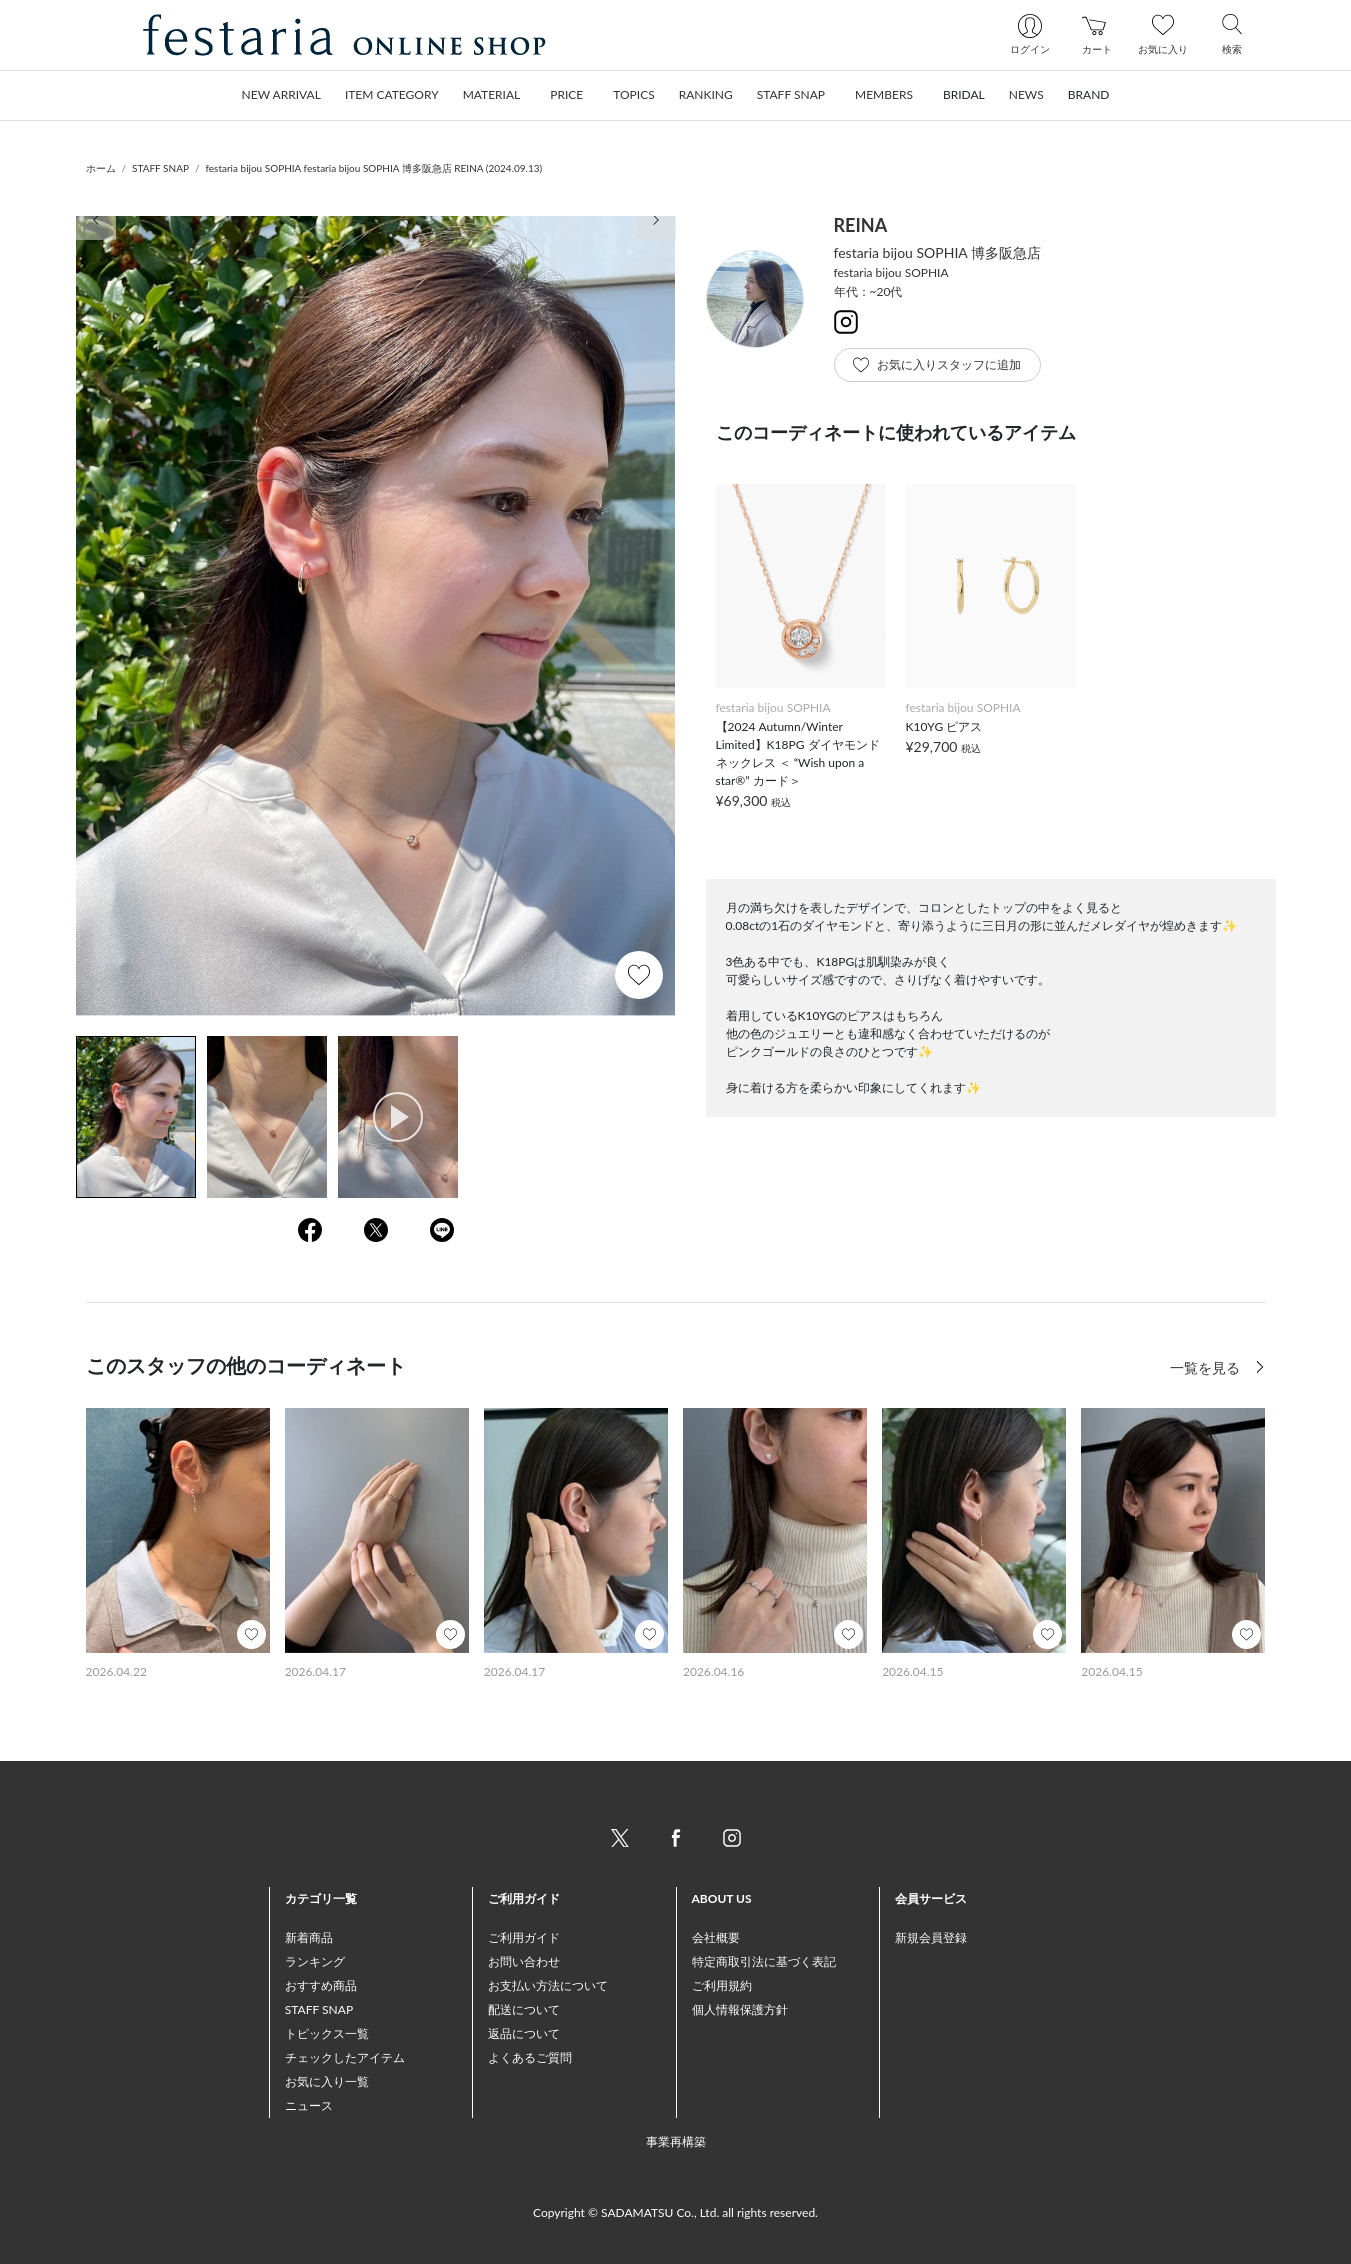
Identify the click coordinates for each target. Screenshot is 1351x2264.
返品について (524, 2033)
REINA (861, 225)
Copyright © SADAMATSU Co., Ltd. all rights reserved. (675, 2212)
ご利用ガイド (524, 1937)
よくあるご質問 (530, 2057)
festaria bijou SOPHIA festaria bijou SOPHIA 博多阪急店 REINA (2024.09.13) (373, 168)
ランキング (315, 1961)
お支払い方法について (548, 1985)
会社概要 (716, 1937)
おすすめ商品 (321, 1985)
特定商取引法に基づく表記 (764, 1961)
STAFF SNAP (160, 168)
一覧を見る (1207, 1367)
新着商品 (309, 1937)
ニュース (309, 2105)
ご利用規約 (722, 1985)
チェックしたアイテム (345, 2057)
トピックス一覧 (327, 2033)
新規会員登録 (931, 1937)
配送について (524, 2009)
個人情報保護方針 (740, 2009)
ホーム (101, 168)
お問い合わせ (524, 1961)
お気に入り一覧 (327, 2081)
